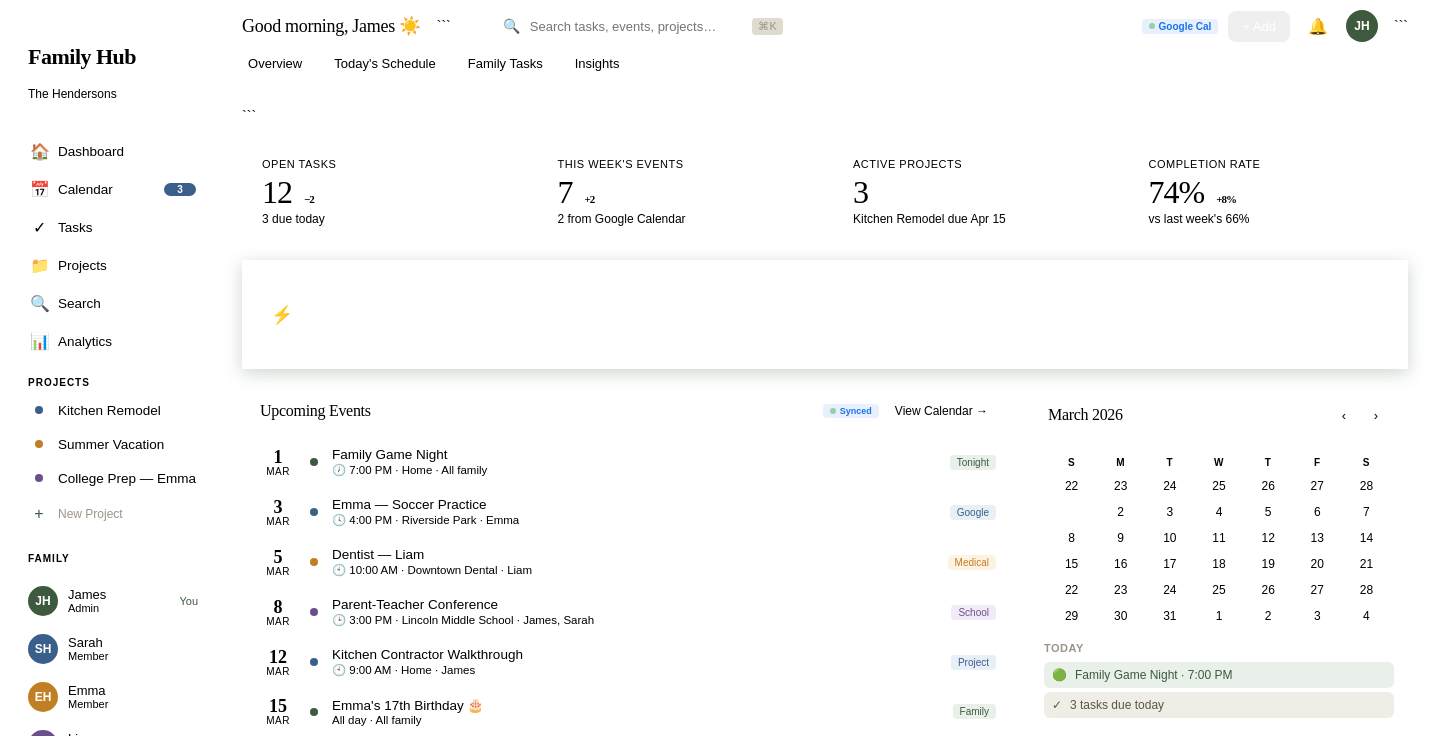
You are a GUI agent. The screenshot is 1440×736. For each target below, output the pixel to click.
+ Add (1259, 26)
